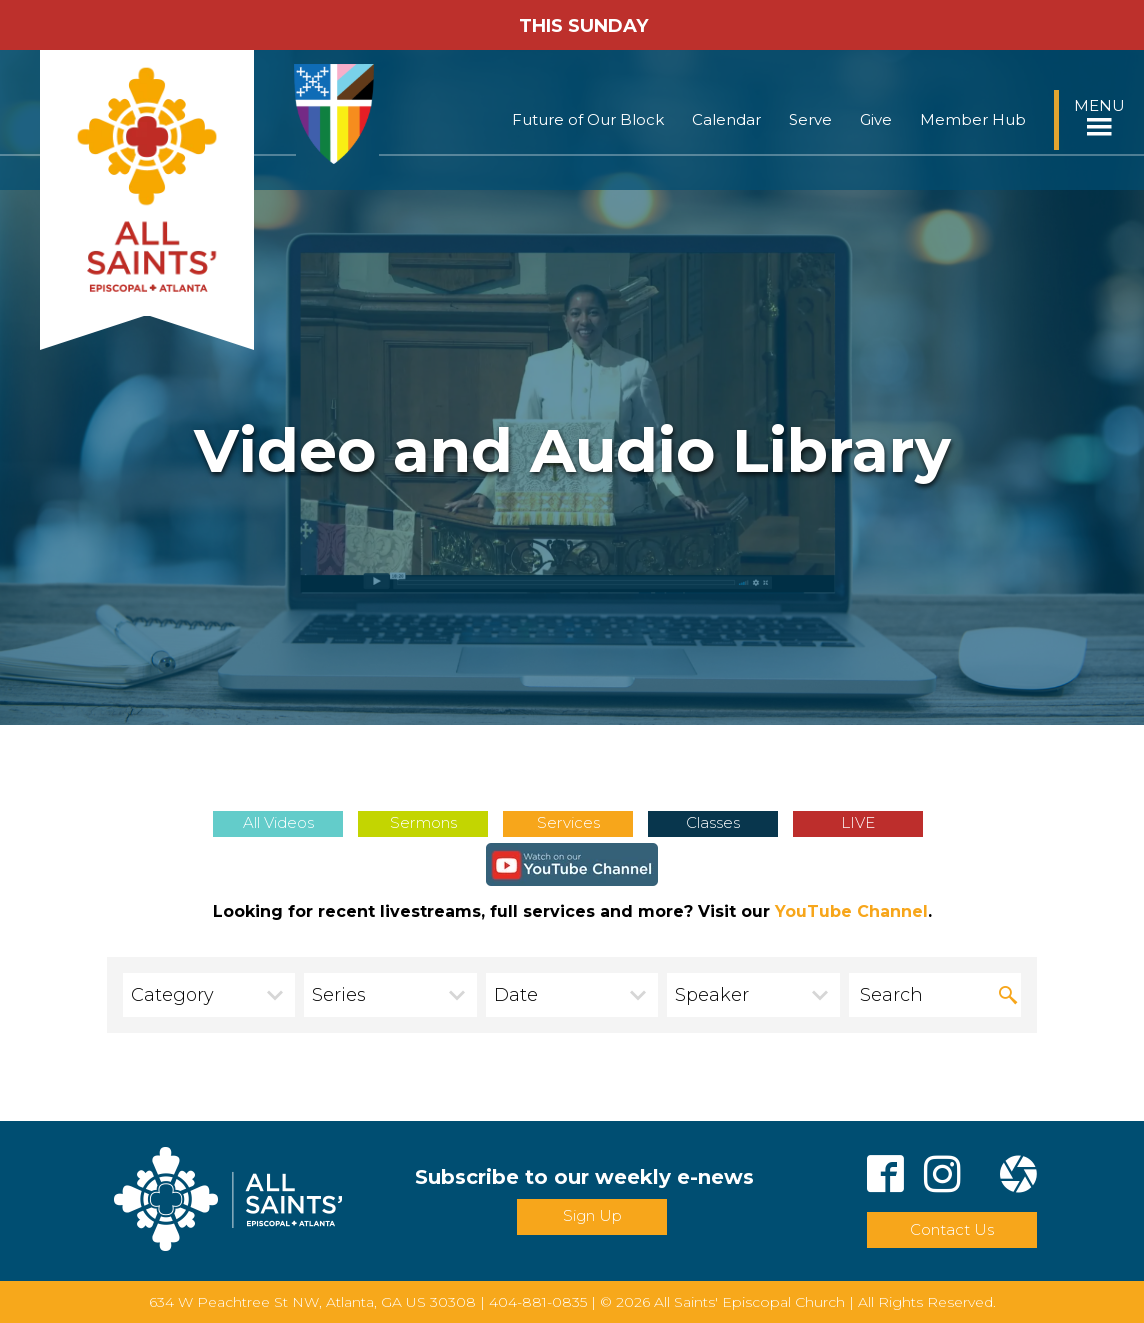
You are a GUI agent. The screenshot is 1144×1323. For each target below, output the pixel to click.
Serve (810, 119)
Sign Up (592, 1215)
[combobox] (209, 995)
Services (568, 822)
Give (876, 119)
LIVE (858, 822)
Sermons (423, 822)
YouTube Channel (851, 911)
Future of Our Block (588, 119)
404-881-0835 (538, 1302)
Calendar (726, 119)
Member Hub (973, 119)
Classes (713, 822)
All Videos (278, 822)
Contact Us (952, 1229)
